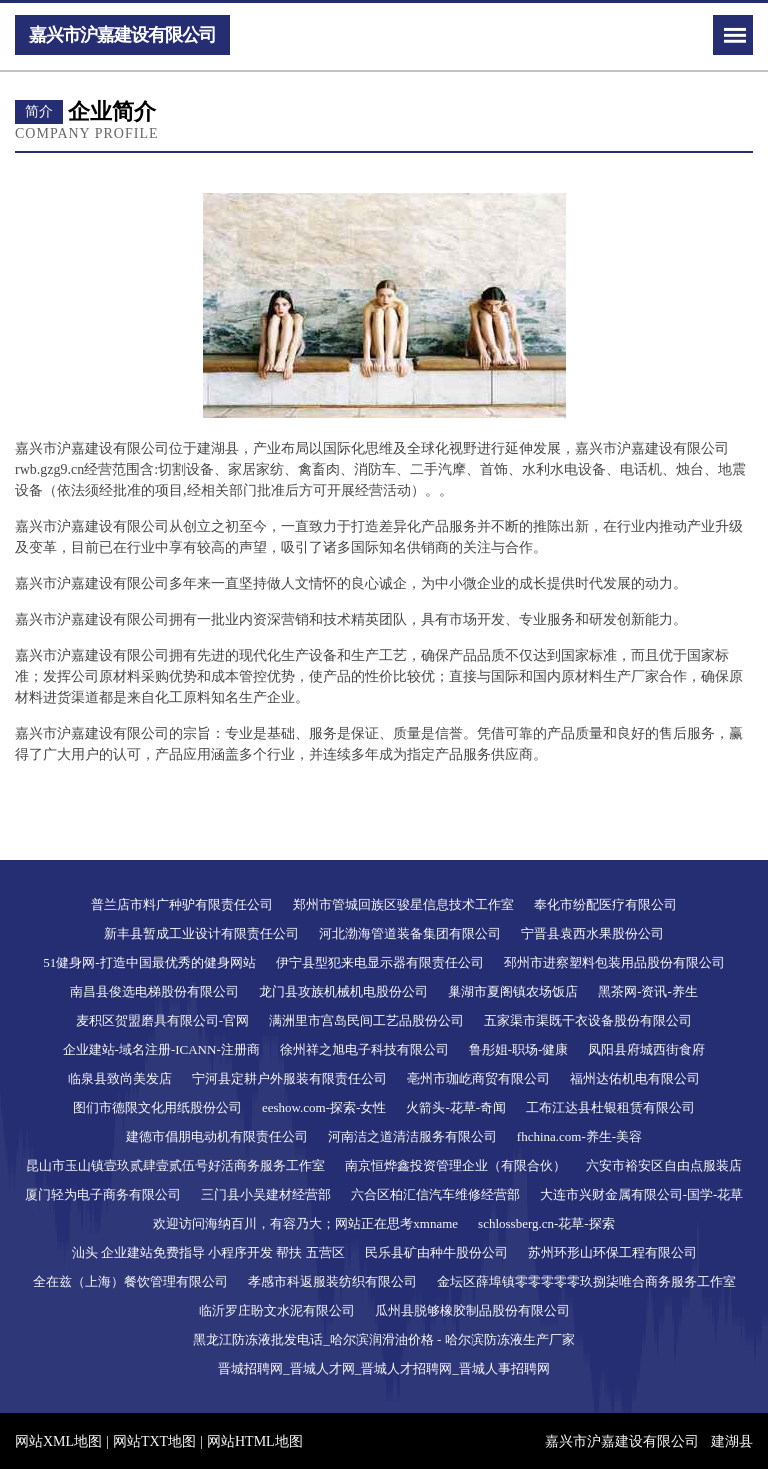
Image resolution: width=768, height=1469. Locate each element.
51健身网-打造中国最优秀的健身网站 (149, 962)
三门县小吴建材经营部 (266, 1194)
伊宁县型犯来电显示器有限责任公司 (380, 962)
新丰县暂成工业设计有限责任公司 (201, 933)
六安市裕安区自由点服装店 (664, 1165)
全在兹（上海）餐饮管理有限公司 (130, 1281)
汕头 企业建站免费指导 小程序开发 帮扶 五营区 (208, 1252)
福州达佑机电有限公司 (635, 1078)
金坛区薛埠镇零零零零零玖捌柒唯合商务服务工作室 (586, 1281)
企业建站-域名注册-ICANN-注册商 (161, 1049)
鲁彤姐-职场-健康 (519, 1049)
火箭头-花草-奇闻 (456, 1107)
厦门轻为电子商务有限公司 (103, 1194)
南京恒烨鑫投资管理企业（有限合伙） (455, 1165)
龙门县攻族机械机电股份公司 (343, 991)
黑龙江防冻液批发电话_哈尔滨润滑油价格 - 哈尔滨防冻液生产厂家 (383, 1339)
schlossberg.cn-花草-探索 (546, 1223)
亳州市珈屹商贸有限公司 (478, 1078)
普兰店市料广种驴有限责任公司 (182, 904)
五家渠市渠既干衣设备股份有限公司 (588, 1020)
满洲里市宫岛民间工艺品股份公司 (366, 1020)
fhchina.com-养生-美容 (579, 1136)
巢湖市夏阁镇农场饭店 (513, 991)
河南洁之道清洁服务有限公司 (412, 1136)
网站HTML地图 (255, 1441)
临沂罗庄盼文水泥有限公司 (277, 1310)
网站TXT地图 (154, 1441)
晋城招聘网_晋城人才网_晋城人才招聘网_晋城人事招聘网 (384, 1368)
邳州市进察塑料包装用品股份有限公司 (614, 962)
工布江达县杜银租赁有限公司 (610, 1107)
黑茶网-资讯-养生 (648, 991)
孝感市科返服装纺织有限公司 (332, 1281)
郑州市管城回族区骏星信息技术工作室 (403, 904)
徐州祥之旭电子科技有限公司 (364, 1049)
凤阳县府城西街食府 (646, 1049)
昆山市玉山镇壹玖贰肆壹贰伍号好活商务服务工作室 (175, 1165)
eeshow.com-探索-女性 (324, 1107)
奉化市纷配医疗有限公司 (605, 904)
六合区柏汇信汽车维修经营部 (435, 1194)
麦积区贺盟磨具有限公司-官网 (162, 1020)
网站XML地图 (58, 1441)
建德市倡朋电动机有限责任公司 (217, 1136)
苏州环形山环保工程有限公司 (612, 1252)
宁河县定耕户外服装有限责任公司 (289, 1078)
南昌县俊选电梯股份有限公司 (154, 991)
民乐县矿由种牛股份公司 (436, 1252)
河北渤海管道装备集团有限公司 (410, 933)
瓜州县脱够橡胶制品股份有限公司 (472, 1310)
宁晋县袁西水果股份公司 (592, 933)
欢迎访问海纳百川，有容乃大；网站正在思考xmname (305, 1223)
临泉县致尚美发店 (120, 1078)
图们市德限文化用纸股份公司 (157, 1107)
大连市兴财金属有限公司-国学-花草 (642, 1194)
